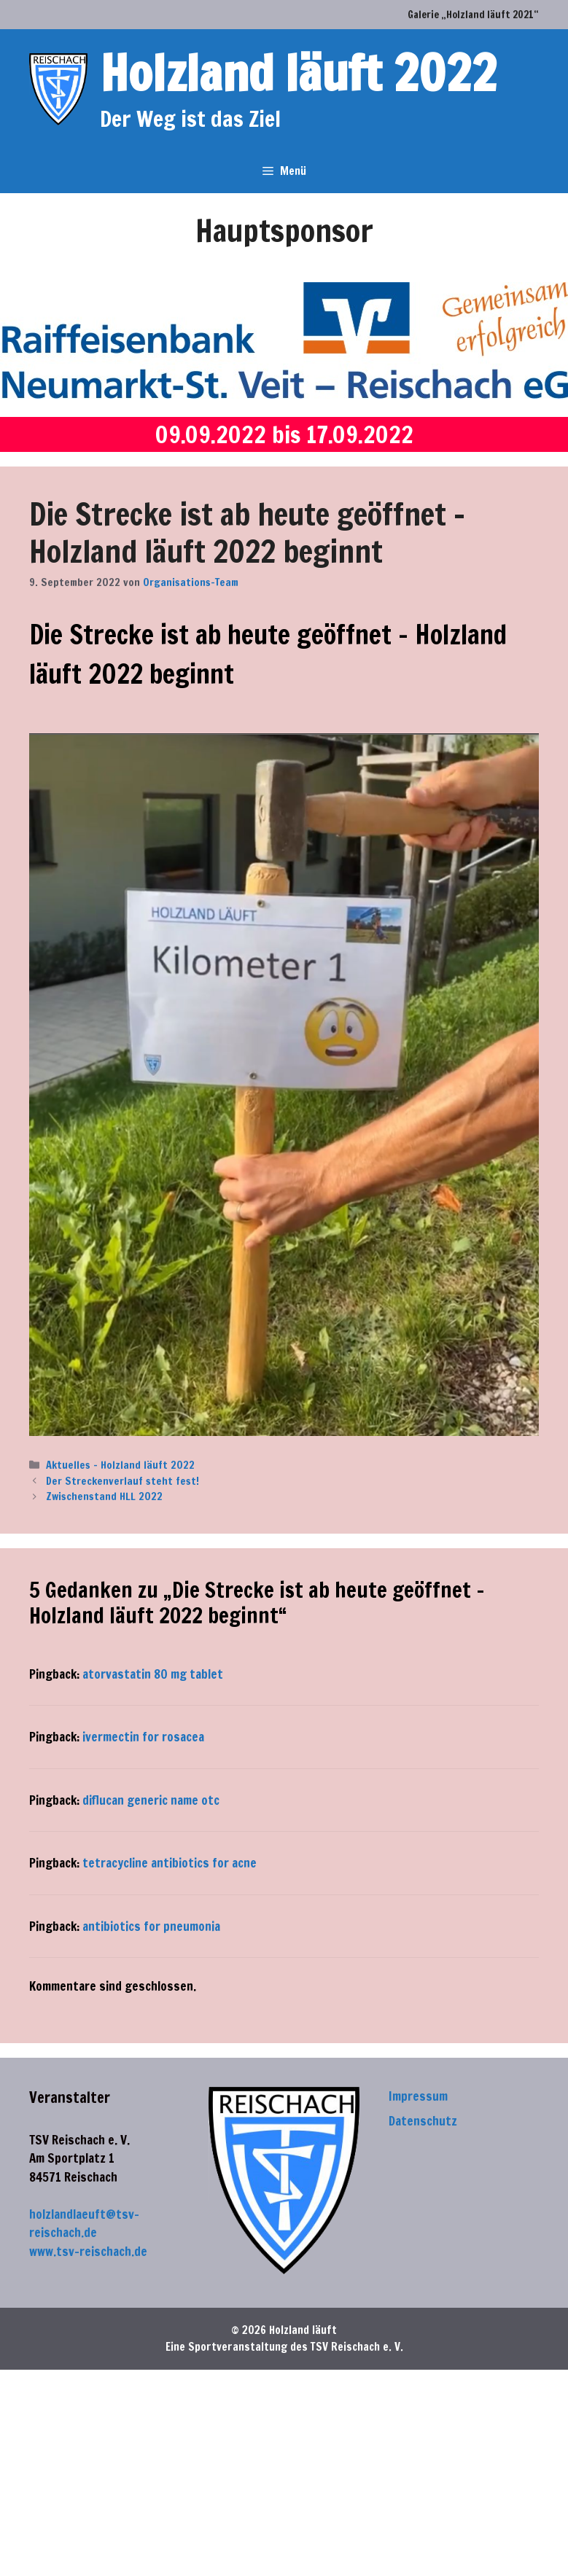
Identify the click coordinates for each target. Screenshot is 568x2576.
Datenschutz (423, 2121)
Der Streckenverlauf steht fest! (122, 1480)
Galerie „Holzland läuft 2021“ (473, 14)
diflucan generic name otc (150, 1800)
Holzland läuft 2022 (298, 72)
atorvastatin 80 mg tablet (152, 1674)
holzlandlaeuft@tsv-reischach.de (84, 2223)
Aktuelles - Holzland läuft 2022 (120, 1464)
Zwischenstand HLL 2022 (104, 1496)
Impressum (418, 2096)
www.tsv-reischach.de (88, 2251)
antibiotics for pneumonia (151, 1926)
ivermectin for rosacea (143, 1737)
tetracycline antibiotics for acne (169, 1863)
